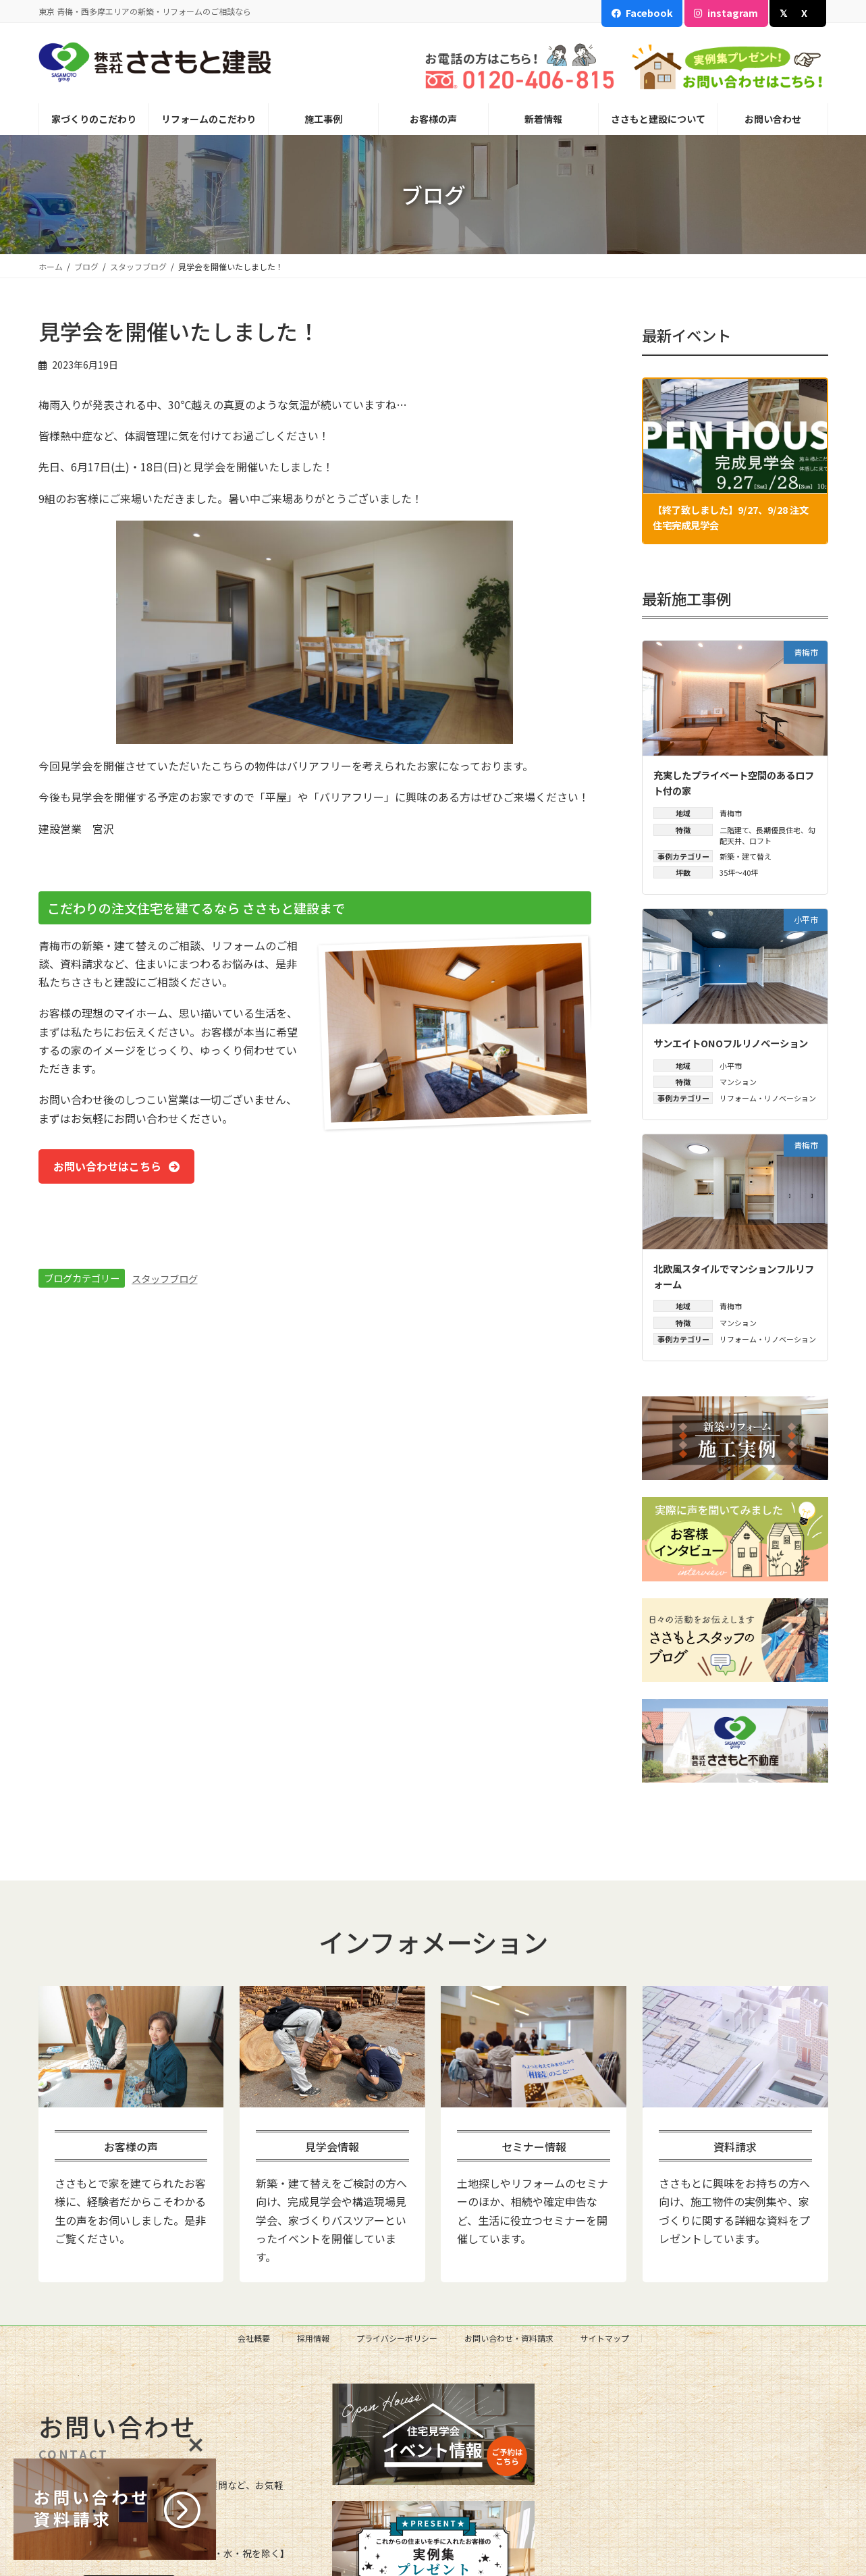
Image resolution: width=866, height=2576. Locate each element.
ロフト (760, 840)
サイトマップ (604, 2338)
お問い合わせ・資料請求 (508, 2338)
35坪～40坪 (739, 873)
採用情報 (313, 2338)
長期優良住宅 (778, 829)
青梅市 (731, 813)
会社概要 (254, 2338)
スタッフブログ (165, 1278)
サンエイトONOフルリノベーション (730, 1043)
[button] (118, 1166)
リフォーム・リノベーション (768, 1098)
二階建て (734, 829)
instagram (732, 12)
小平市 (731, 1065)
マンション (738, 1081)
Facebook (649, 12)
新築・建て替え (746, 856)
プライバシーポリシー (396, 2338)
